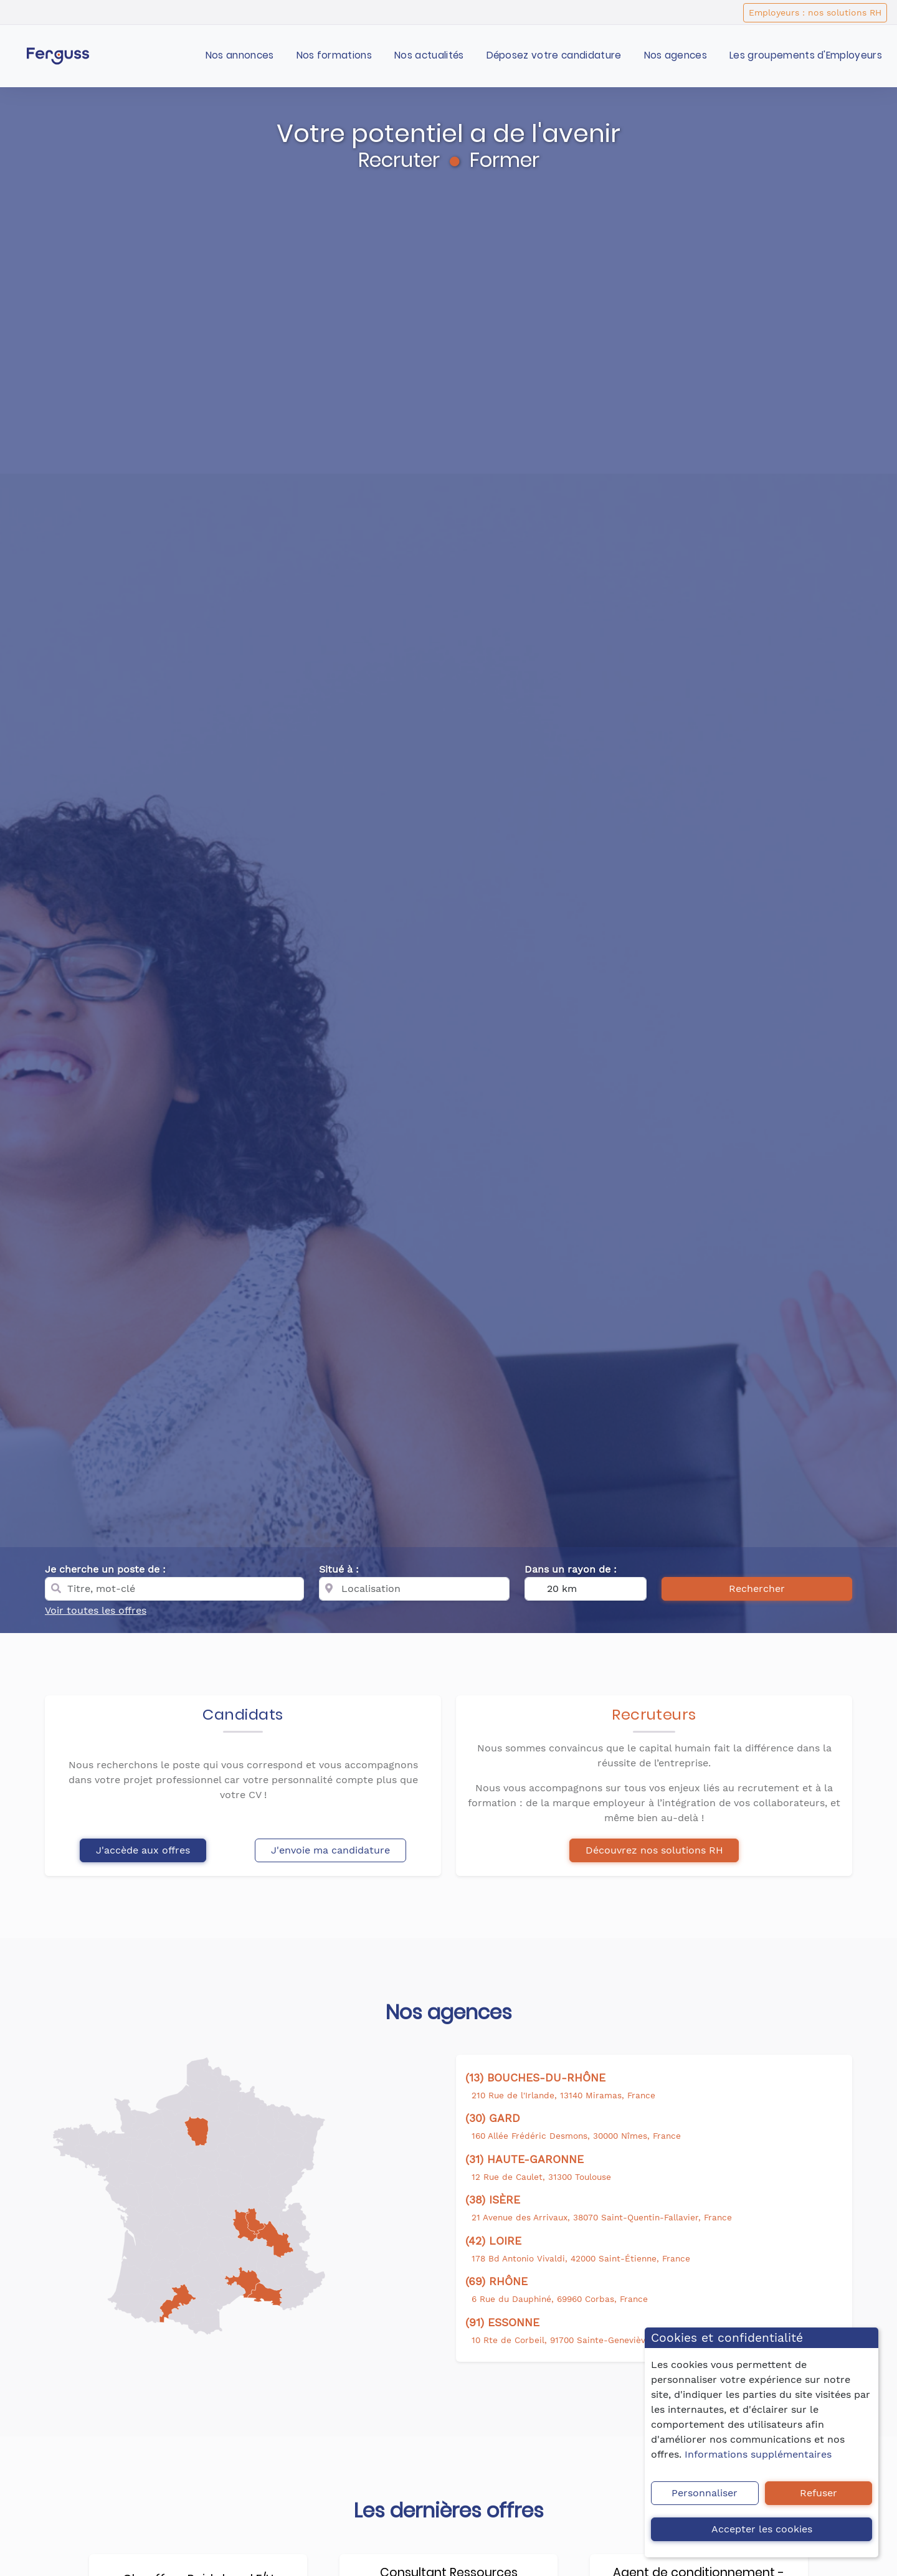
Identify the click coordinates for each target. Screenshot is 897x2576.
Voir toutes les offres (95, 1610)
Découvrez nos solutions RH (654, 1850)
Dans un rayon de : (570, 1569)
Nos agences (676, 55)
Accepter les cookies (761, 2529)
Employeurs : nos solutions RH (815, 12)
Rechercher (757, 1588)
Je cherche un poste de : (105, 1569)
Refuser (818, 2493)
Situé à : (339, 1569)
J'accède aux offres (143, 1850)
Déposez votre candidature (554, 55)
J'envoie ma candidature (330, 1850)
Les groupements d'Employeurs (805, 55)
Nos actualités (428, 55)
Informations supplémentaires (758, 2454)
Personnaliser (705, 2493)
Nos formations (334, 55)
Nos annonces (240, 55)
